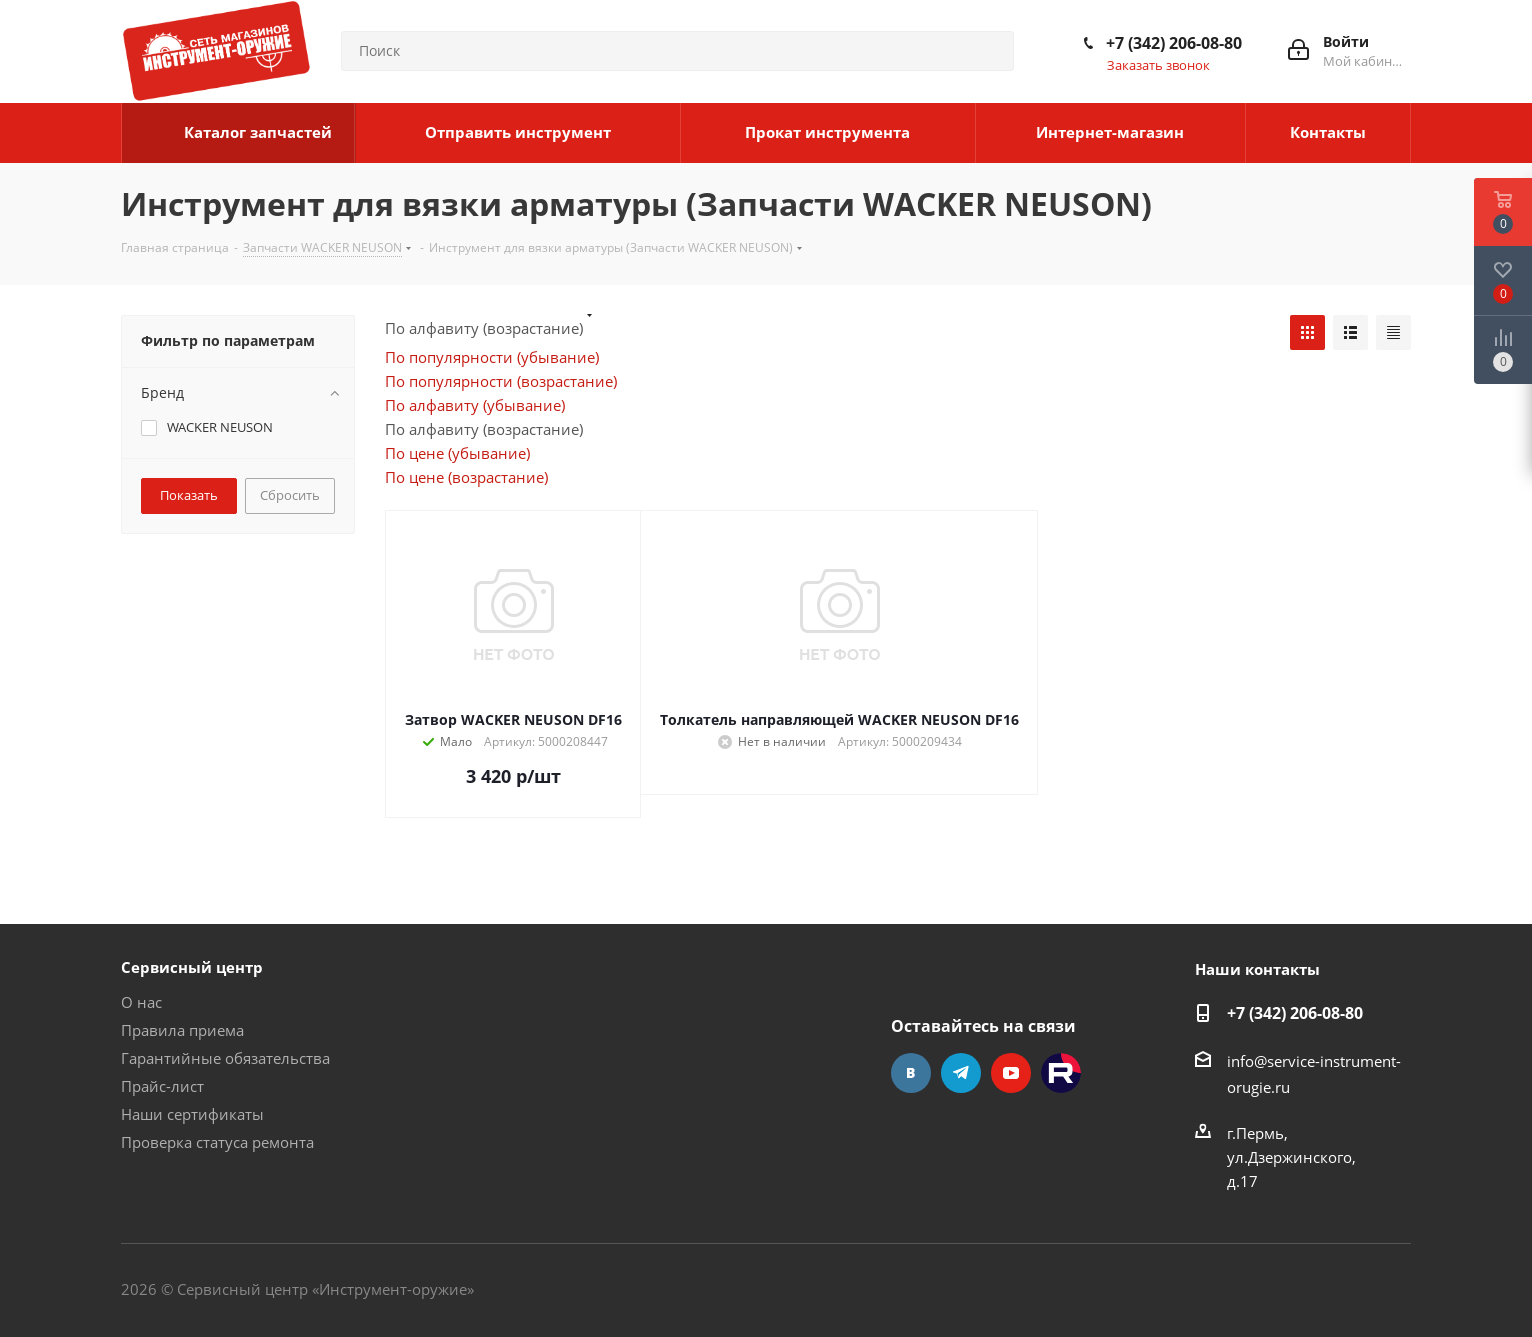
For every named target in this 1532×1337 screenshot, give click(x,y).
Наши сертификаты (192, 1114)
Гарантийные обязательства (225, 1058)
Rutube (1061, 1073)
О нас (141, 1002)
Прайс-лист (162, 1086)
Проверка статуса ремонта (217, 1142)
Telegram (961, 1073)
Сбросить (290, 495)
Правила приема (182, 1030)
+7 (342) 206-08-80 (1174, 43)
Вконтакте (911, 1073)
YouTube (1011, 1073)
